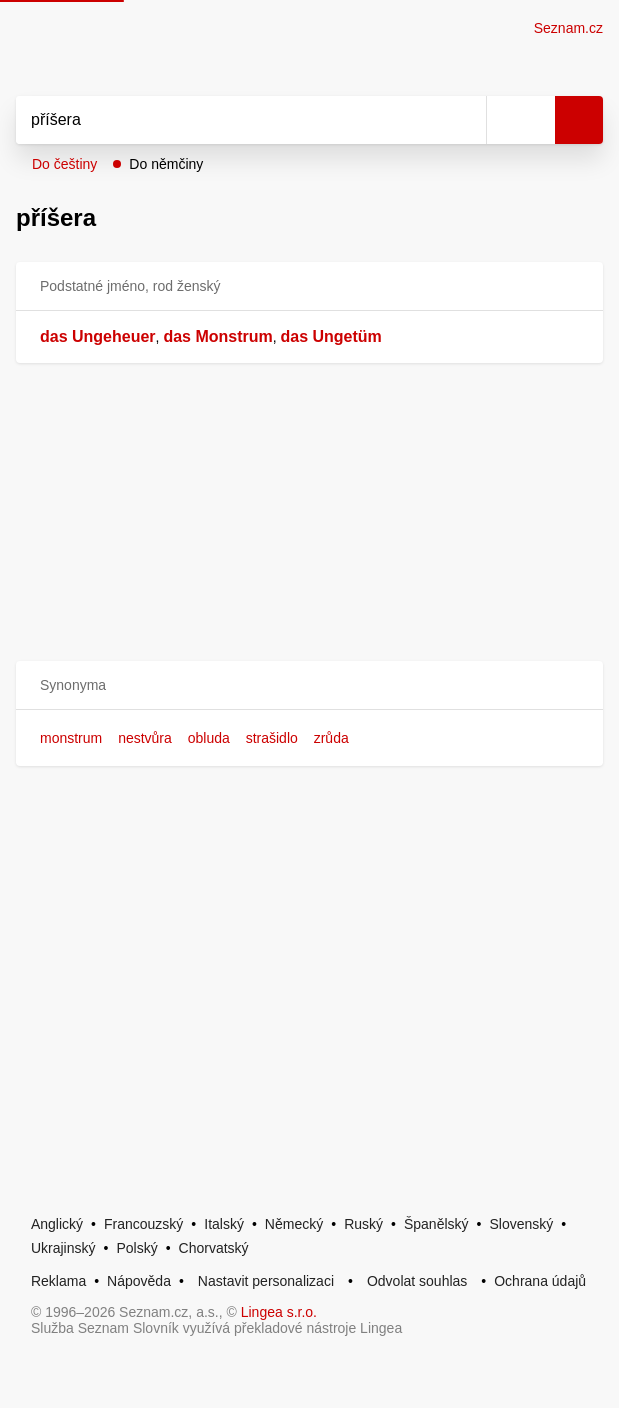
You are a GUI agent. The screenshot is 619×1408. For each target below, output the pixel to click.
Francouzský (143, 1224)
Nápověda (139, 1281)
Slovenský (521, 1224)
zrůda (331, 738)
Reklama (58, 1281)
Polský (136, 1248)
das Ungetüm (331, 336)
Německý (294, 1224)
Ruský (363, 1224)
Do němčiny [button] (166, 164)
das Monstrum (217, 336)
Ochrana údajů (540, 1281)
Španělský (436, 1224)
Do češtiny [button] (64, 164)
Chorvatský (214, 1248)
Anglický (57, 1224)
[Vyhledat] (229, 120)
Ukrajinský (63, 1248)
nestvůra (145, 738)
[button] (309, 685)
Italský (224, 1224)
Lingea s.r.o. (279, 1312)
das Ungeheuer (98, 336)
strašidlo (272, 738)
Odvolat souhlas (417, 1281)
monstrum (71, 738)
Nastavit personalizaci (266, 1281)
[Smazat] (464, 120)
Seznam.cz (568, 28)
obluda (209, 738)
